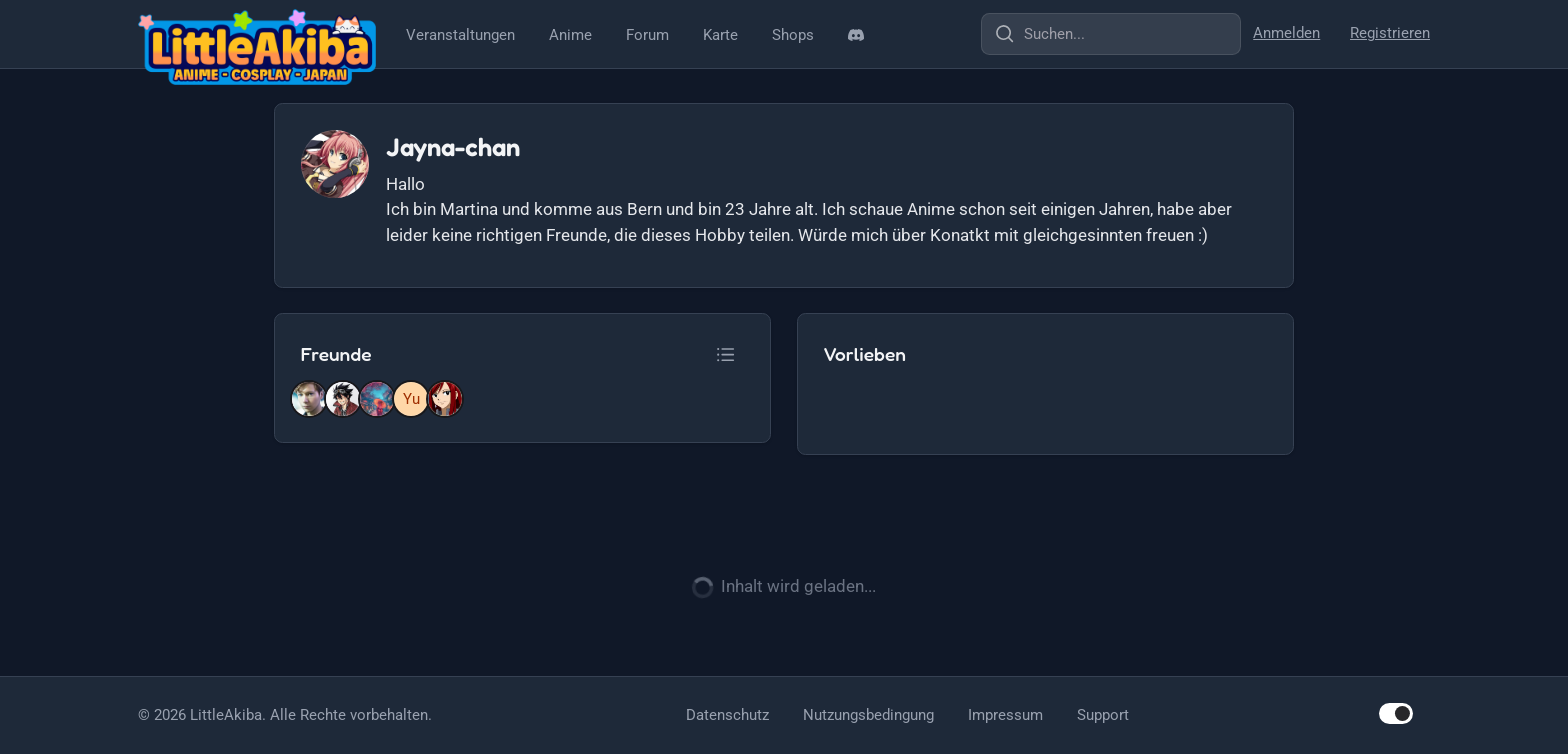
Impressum (1005, 715)
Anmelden (1286, 33)
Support (1103, 715)
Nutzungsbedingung (868, 715)
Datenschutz (727, 715)
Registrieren (1390, 33)
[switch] (1396, 713)
